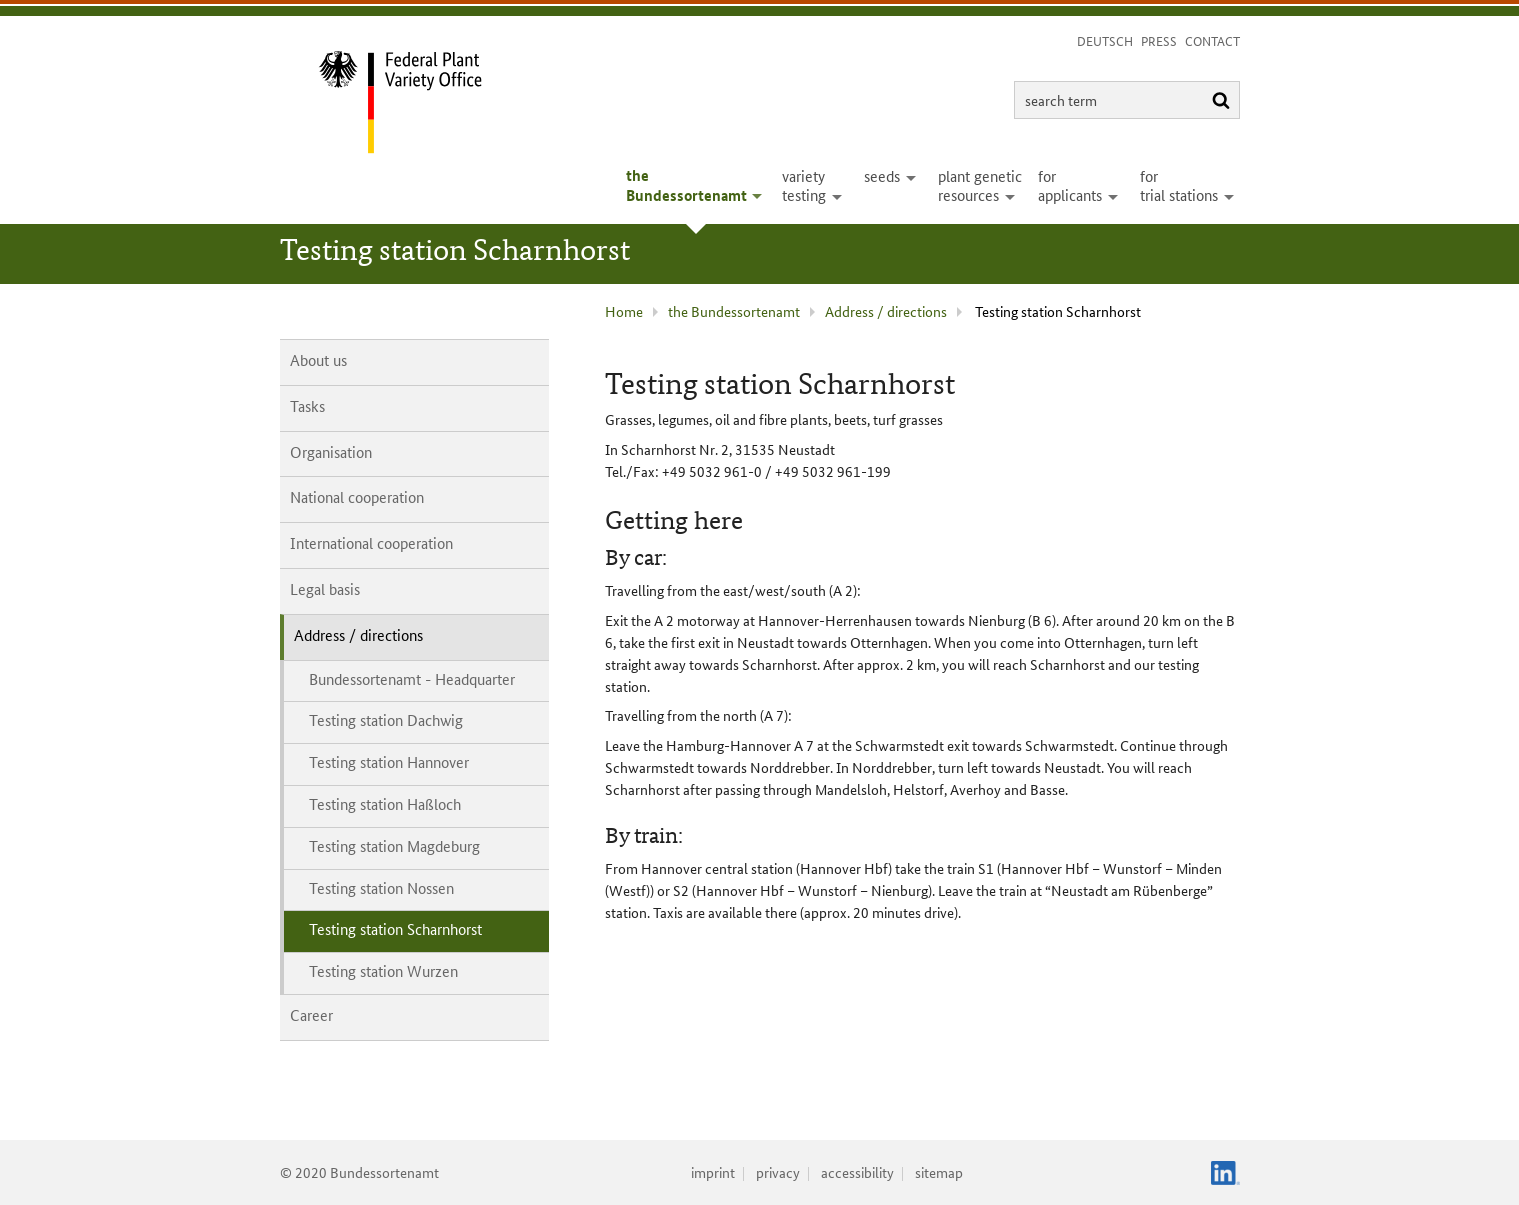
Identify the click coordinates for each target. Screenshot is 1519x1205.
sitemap (939, 1172)
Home (624, 311)
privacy (778, 1172)
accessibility (857, 1172)
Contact (1212, 40)
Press (1159, 40)
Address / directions (886, 311)
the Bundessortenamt (734, 311)
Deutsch (1105, 40)
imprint (713, 1172)
